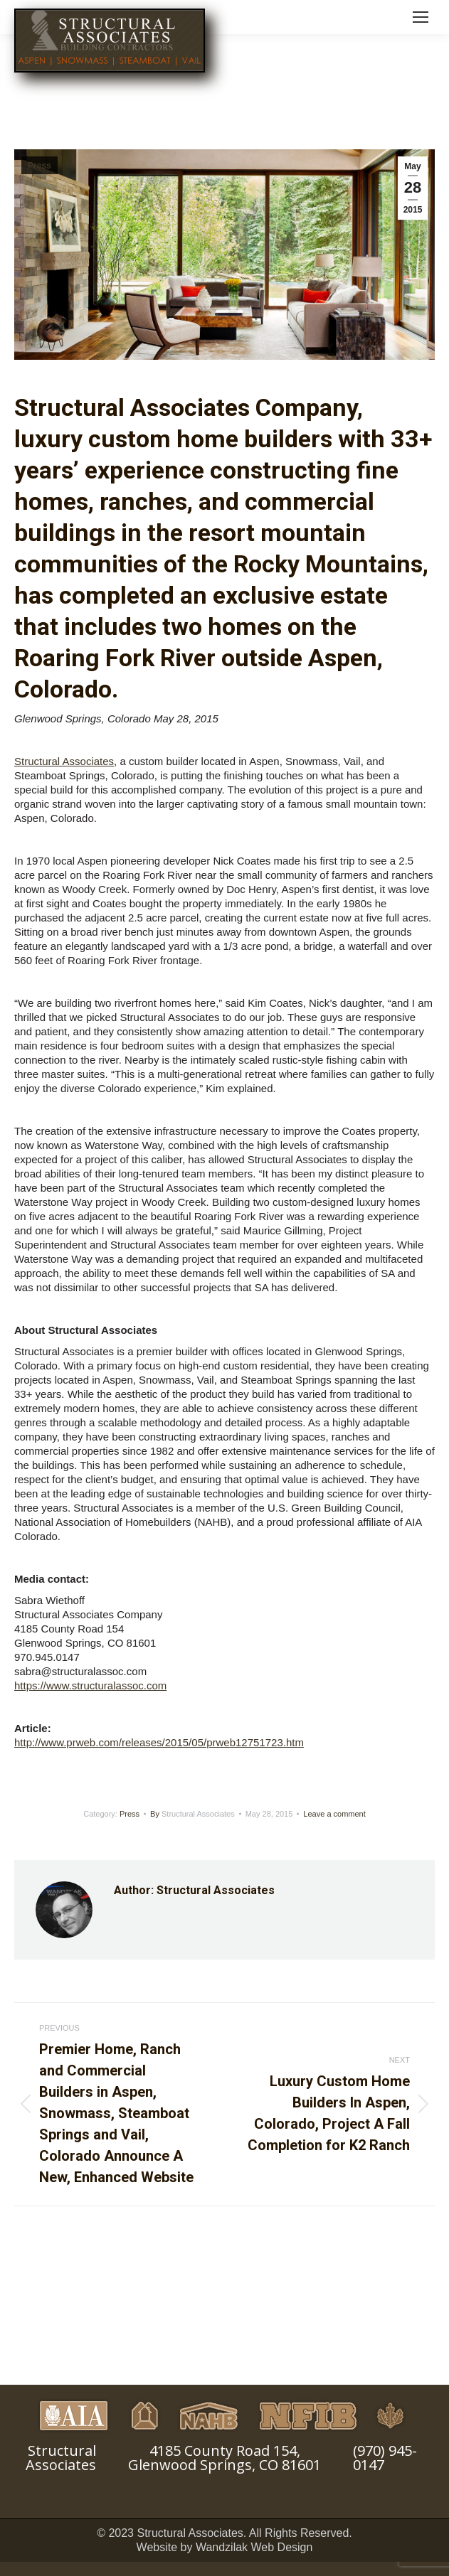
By (192, 1814)
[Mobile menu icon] (420, 17)
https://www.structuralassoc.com (90, 1685)
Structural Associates (64, 761)
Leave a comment (334, 1814)
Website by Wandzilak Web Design (225, 2547)
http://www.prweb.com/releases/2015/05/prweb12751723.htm (159, 1742)
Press (39, 166)
